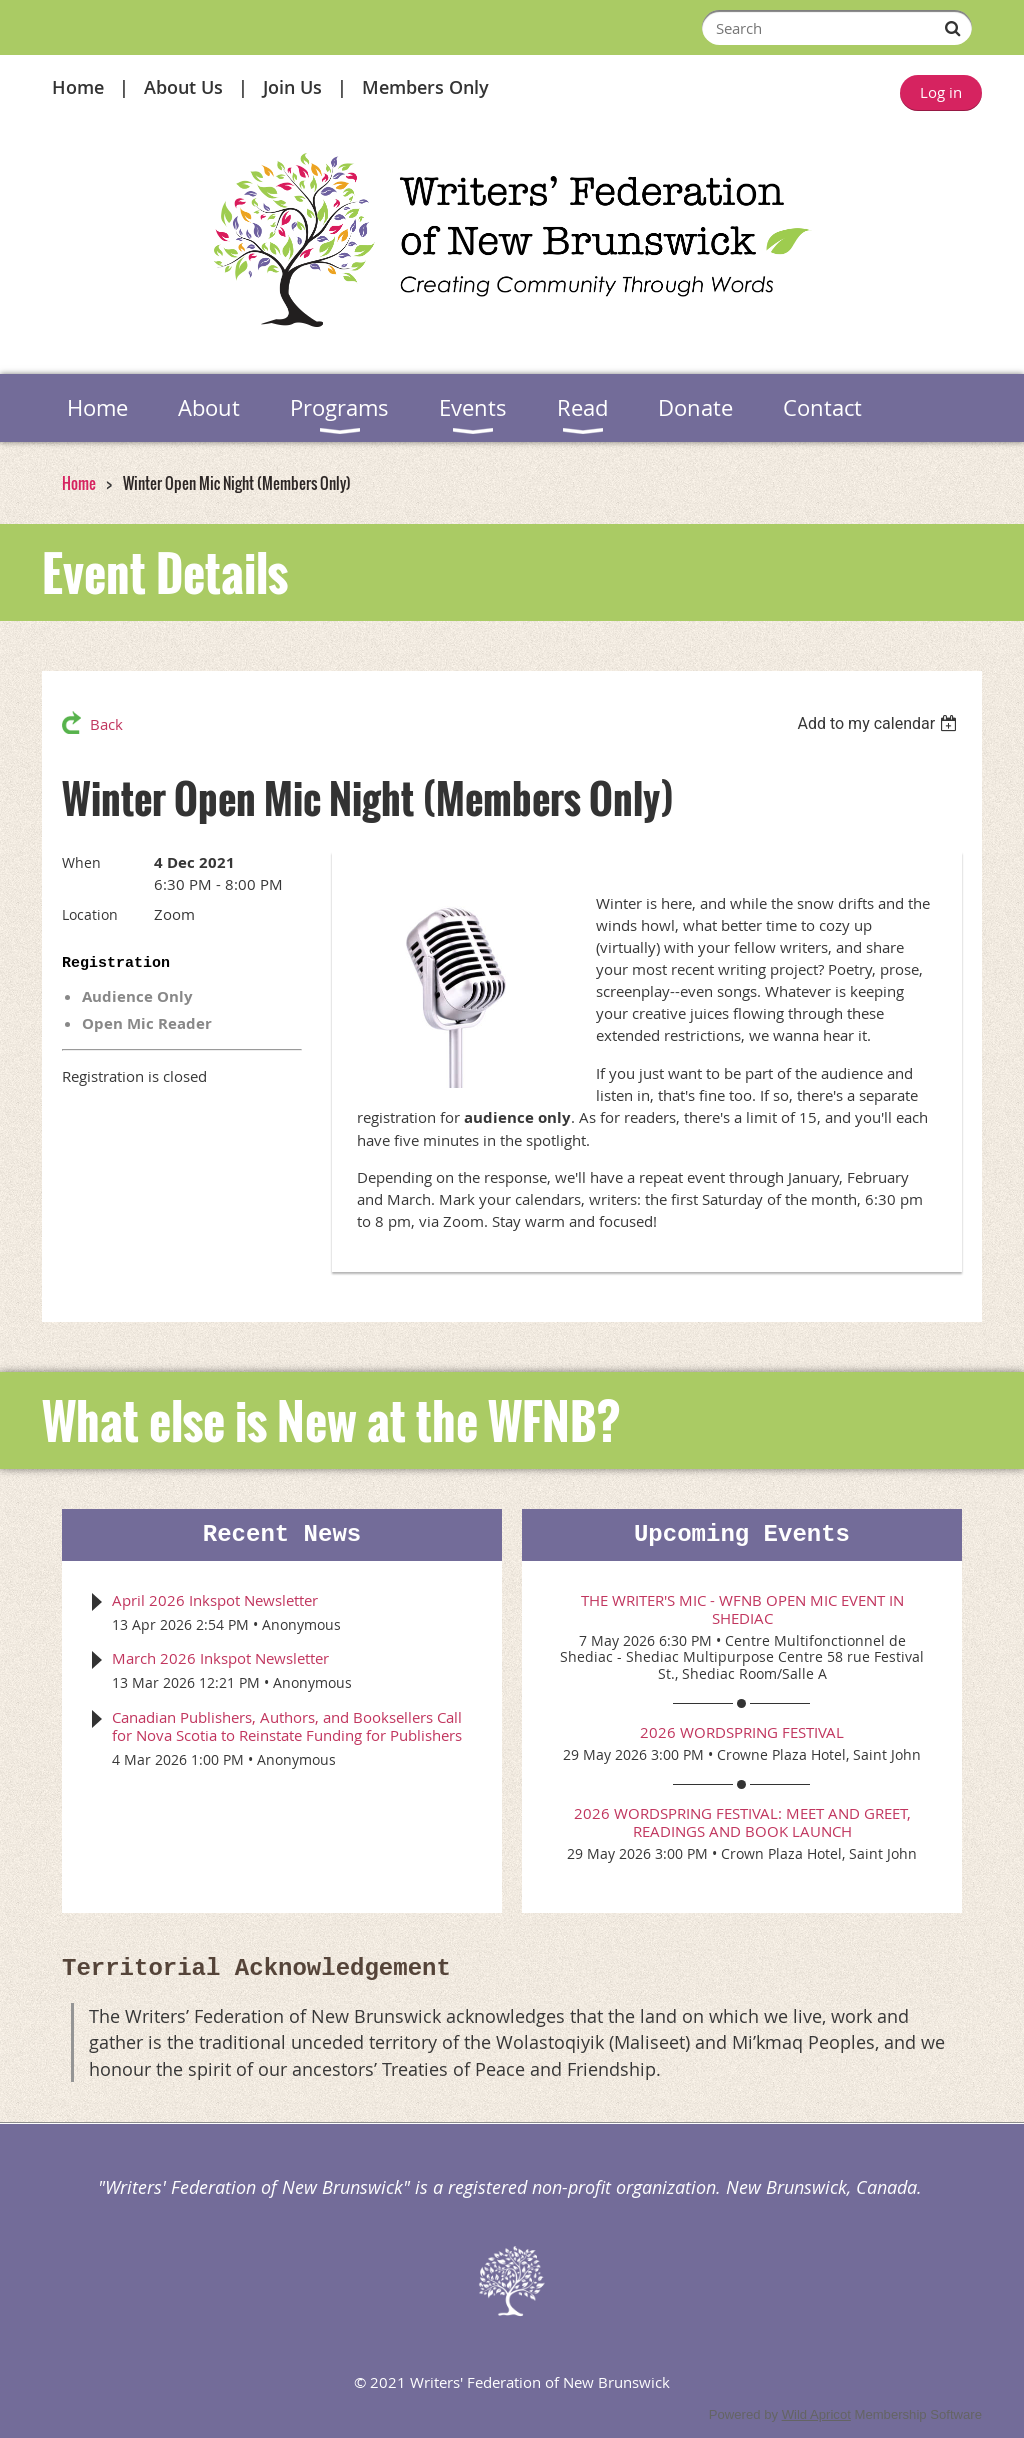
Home (78, 87)
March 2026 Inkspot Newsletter (220, 1658)
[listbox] (879, 723)
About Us (183, 87)
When (81, 862)
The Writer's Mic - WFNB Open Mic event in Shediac (742, 1609)
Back (106, 724)
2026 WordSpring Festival (742, 1732)
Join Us (292, 87)
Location (90, 914)
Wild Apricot (816, 2414)
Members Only (425, 87)
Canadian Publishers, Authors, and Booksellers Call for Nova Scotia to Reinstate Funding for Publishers (287, 1726)
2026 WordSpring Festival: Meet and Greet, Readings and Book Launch (742, 1822)
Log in (941, 92)
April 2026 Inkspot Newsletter (215, 1600)
